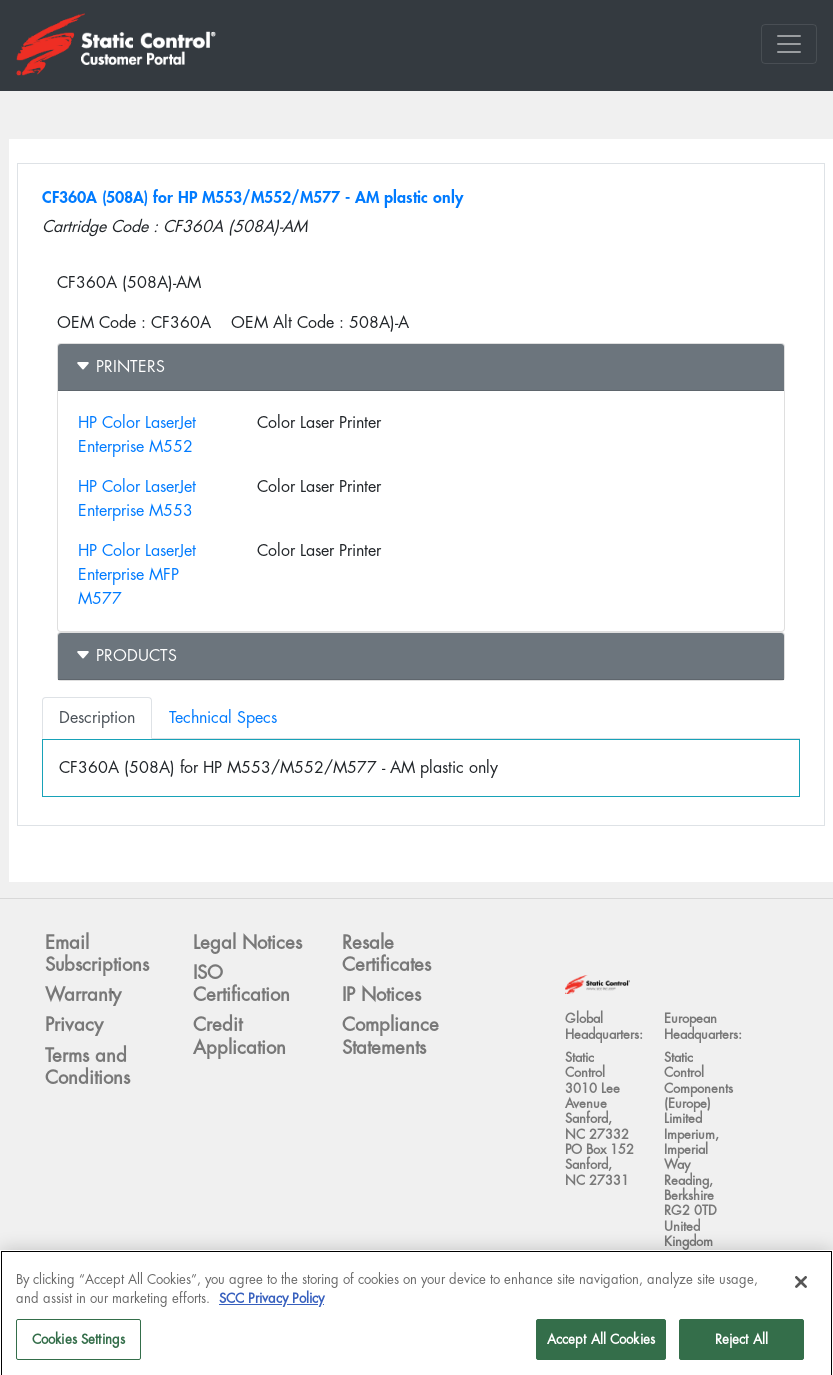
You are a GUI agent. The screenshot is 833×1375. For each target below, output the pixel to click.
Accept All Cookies (601, 1345)
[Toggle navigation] (789, 44)
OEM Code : (101, 322)
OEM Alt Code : (287, 322)
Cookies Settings (78, 1345)
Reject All (741, 1345)
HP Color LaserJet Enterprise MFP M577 (137, 574)
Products (126, 655)
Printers (120, 366)
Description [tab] (97, 717)
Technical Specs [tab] (223, 717)
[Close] (801, 1288)
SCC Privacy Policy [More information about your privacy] (271, 1305)
